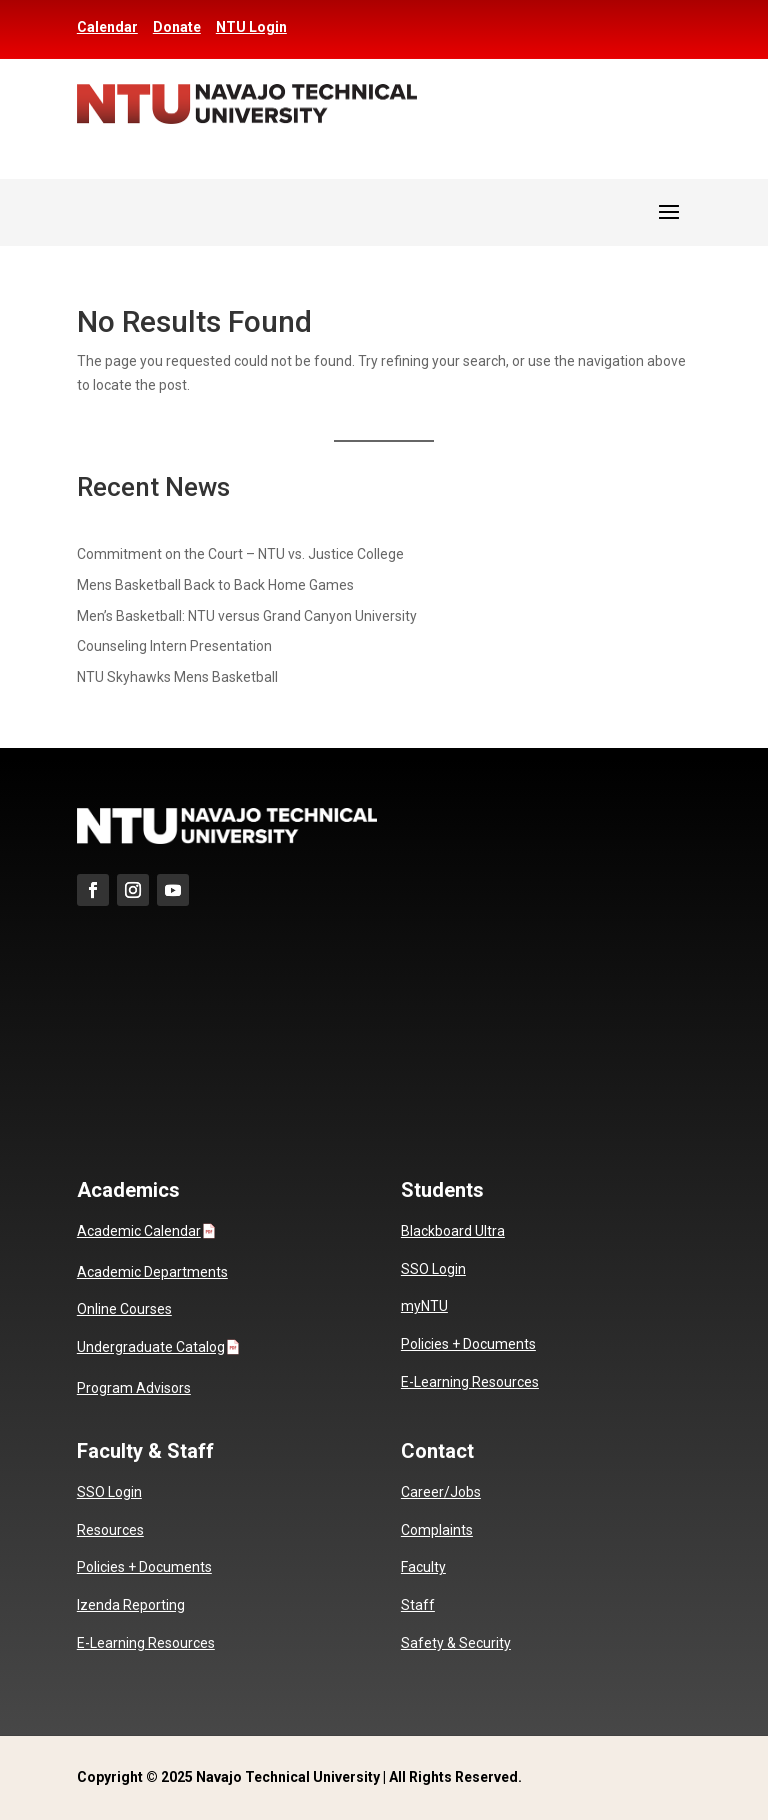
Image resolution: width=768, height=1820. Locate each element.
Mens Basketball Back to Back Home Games (215, 585)
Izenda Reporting (131, 1605)
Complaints (437, 1530)
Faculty (423, 1567)
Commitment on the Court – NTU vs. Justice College (240, 554)
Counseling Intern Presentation (174, 646)
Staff (418, 1605)
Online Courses (124, 1309)
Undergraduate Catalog (151, 1347)
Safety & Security (456, 1643)
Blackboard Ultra (453, 1231)
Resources (110, 1530)
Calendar (107, 27)
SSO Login (433, 1269)
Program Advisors (134, 1388)
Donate (177, 27)
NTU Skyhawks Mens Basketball (177, 677)
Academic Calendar (139, 1231)
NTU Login (251, 27)
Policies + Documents (468, 1344)
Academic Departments (152, 1272)
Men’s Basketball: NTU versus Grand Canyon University (247, 616)
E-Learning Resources (470, 1382)
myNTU (424, 1306)
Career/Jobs (441, 1492)
